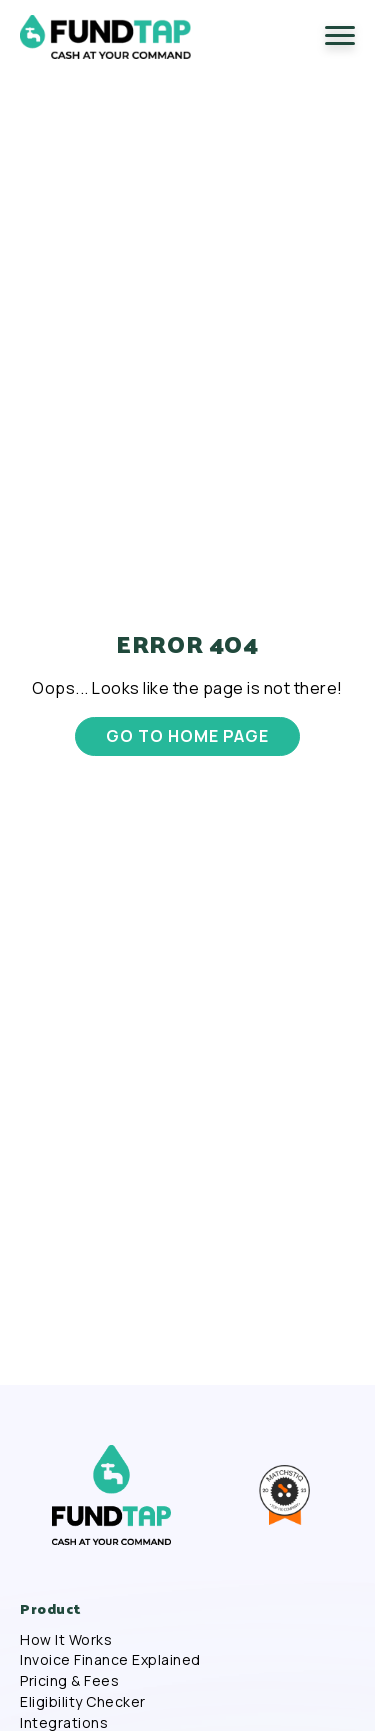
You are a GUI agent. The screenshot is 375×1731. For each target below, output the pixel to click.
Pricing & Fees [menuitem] (69, 1681)
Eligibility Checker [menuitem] (83, 1702)
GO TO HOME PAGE (187, 736)
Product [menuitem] (50, 1609)
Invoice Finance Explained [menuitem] (110, 1660)
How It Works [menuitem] (66, 1640)
